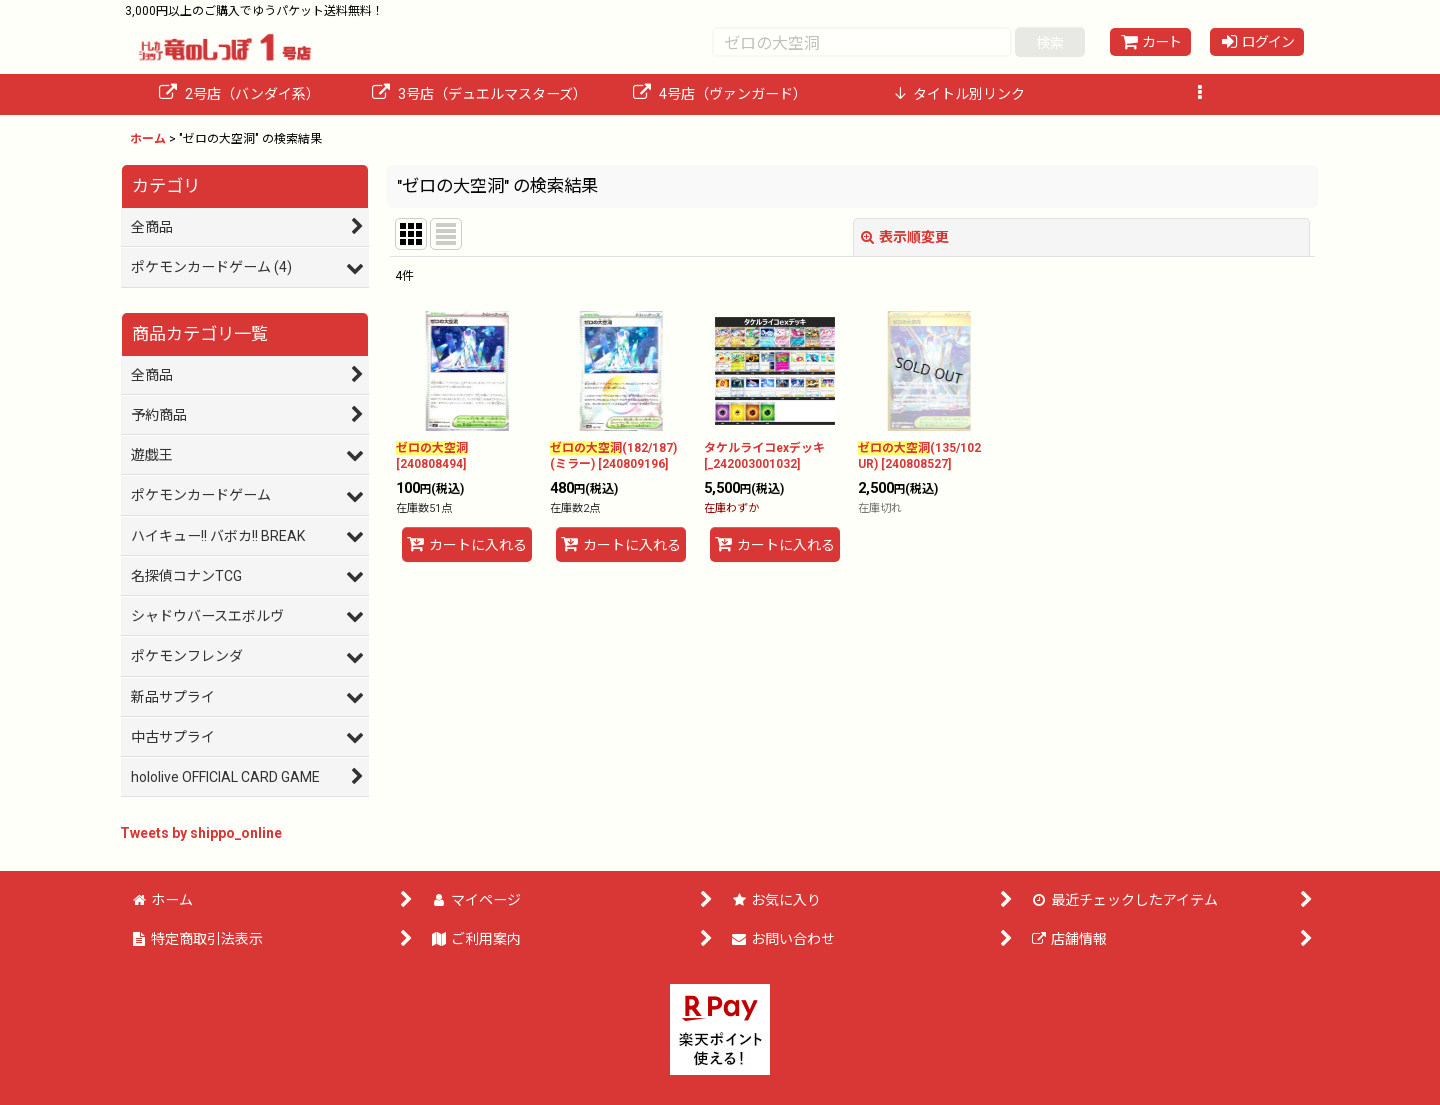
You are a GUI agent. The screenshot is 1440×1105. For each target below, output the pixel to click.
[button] (1200, 94)
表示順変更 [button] (905, 237)
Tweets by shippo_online (201, 833)
